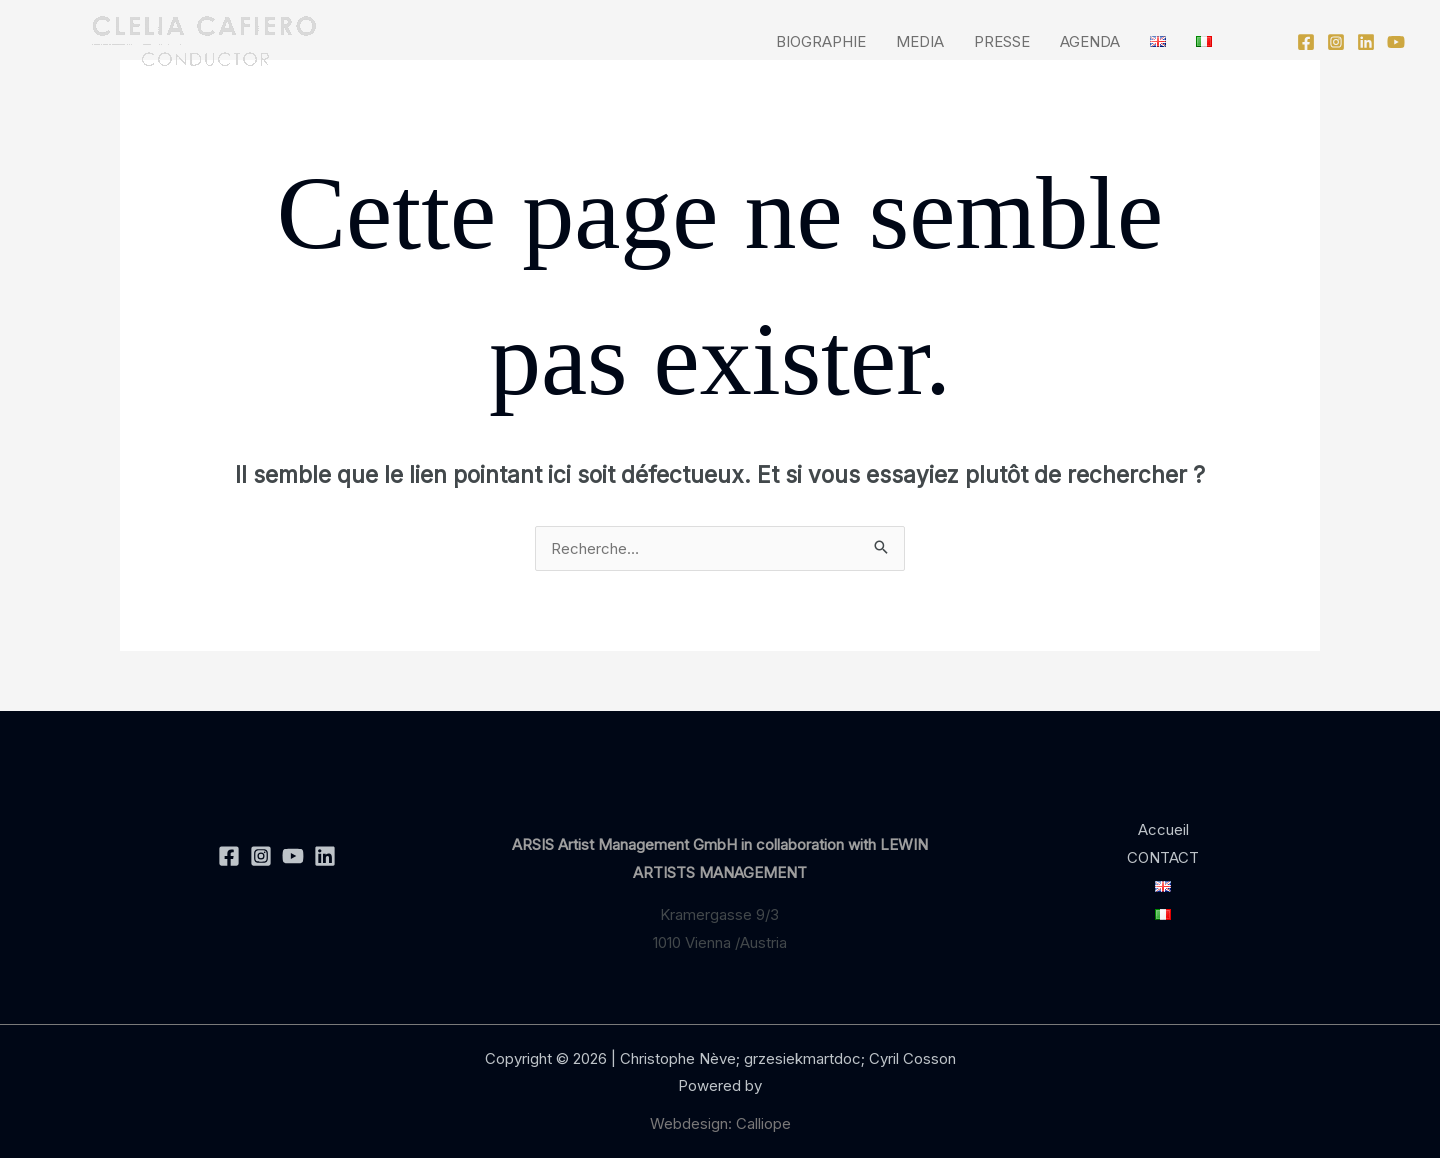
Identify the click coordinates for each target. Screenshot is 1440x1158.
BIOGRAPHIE (821, 41)
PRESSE (1002, 41)
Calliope (763, 1123)
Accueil (1163, 829)
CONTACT (1163, 857)
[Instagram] (1336, 42)
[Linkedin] (1366, 42)
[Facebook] (1306, 42)
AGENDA (1090, 41)
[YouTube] (1396, 42)
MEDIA (920, 41)
